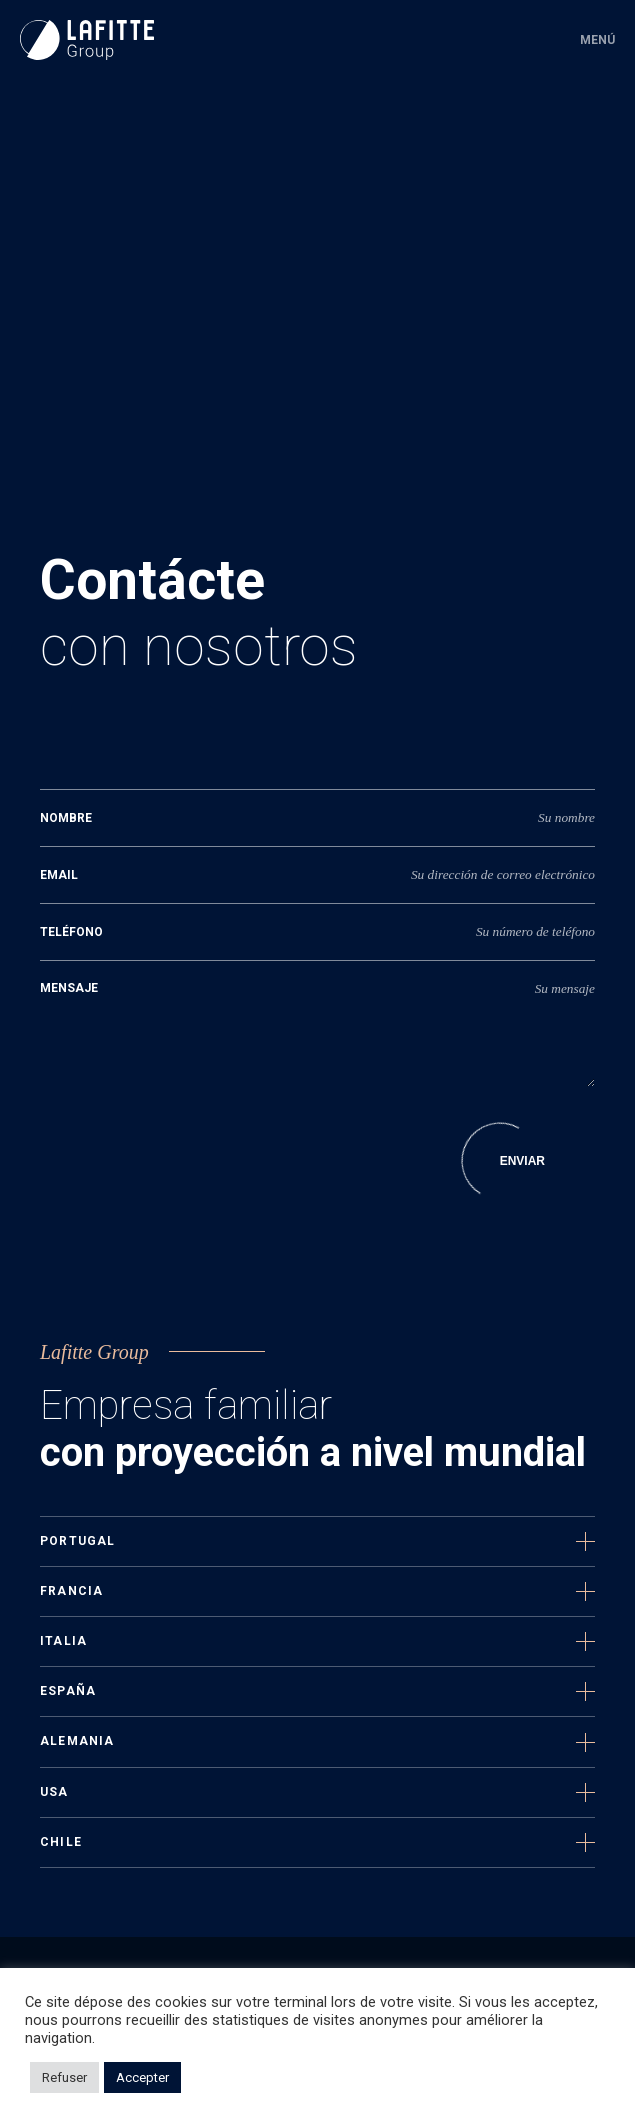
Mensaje (69, 988)
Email (59, 875)
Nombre (66, 818)
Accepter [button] (142, 2077)
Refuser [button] (64, 2077)
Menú (597, 40)
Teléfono (71, 932)
